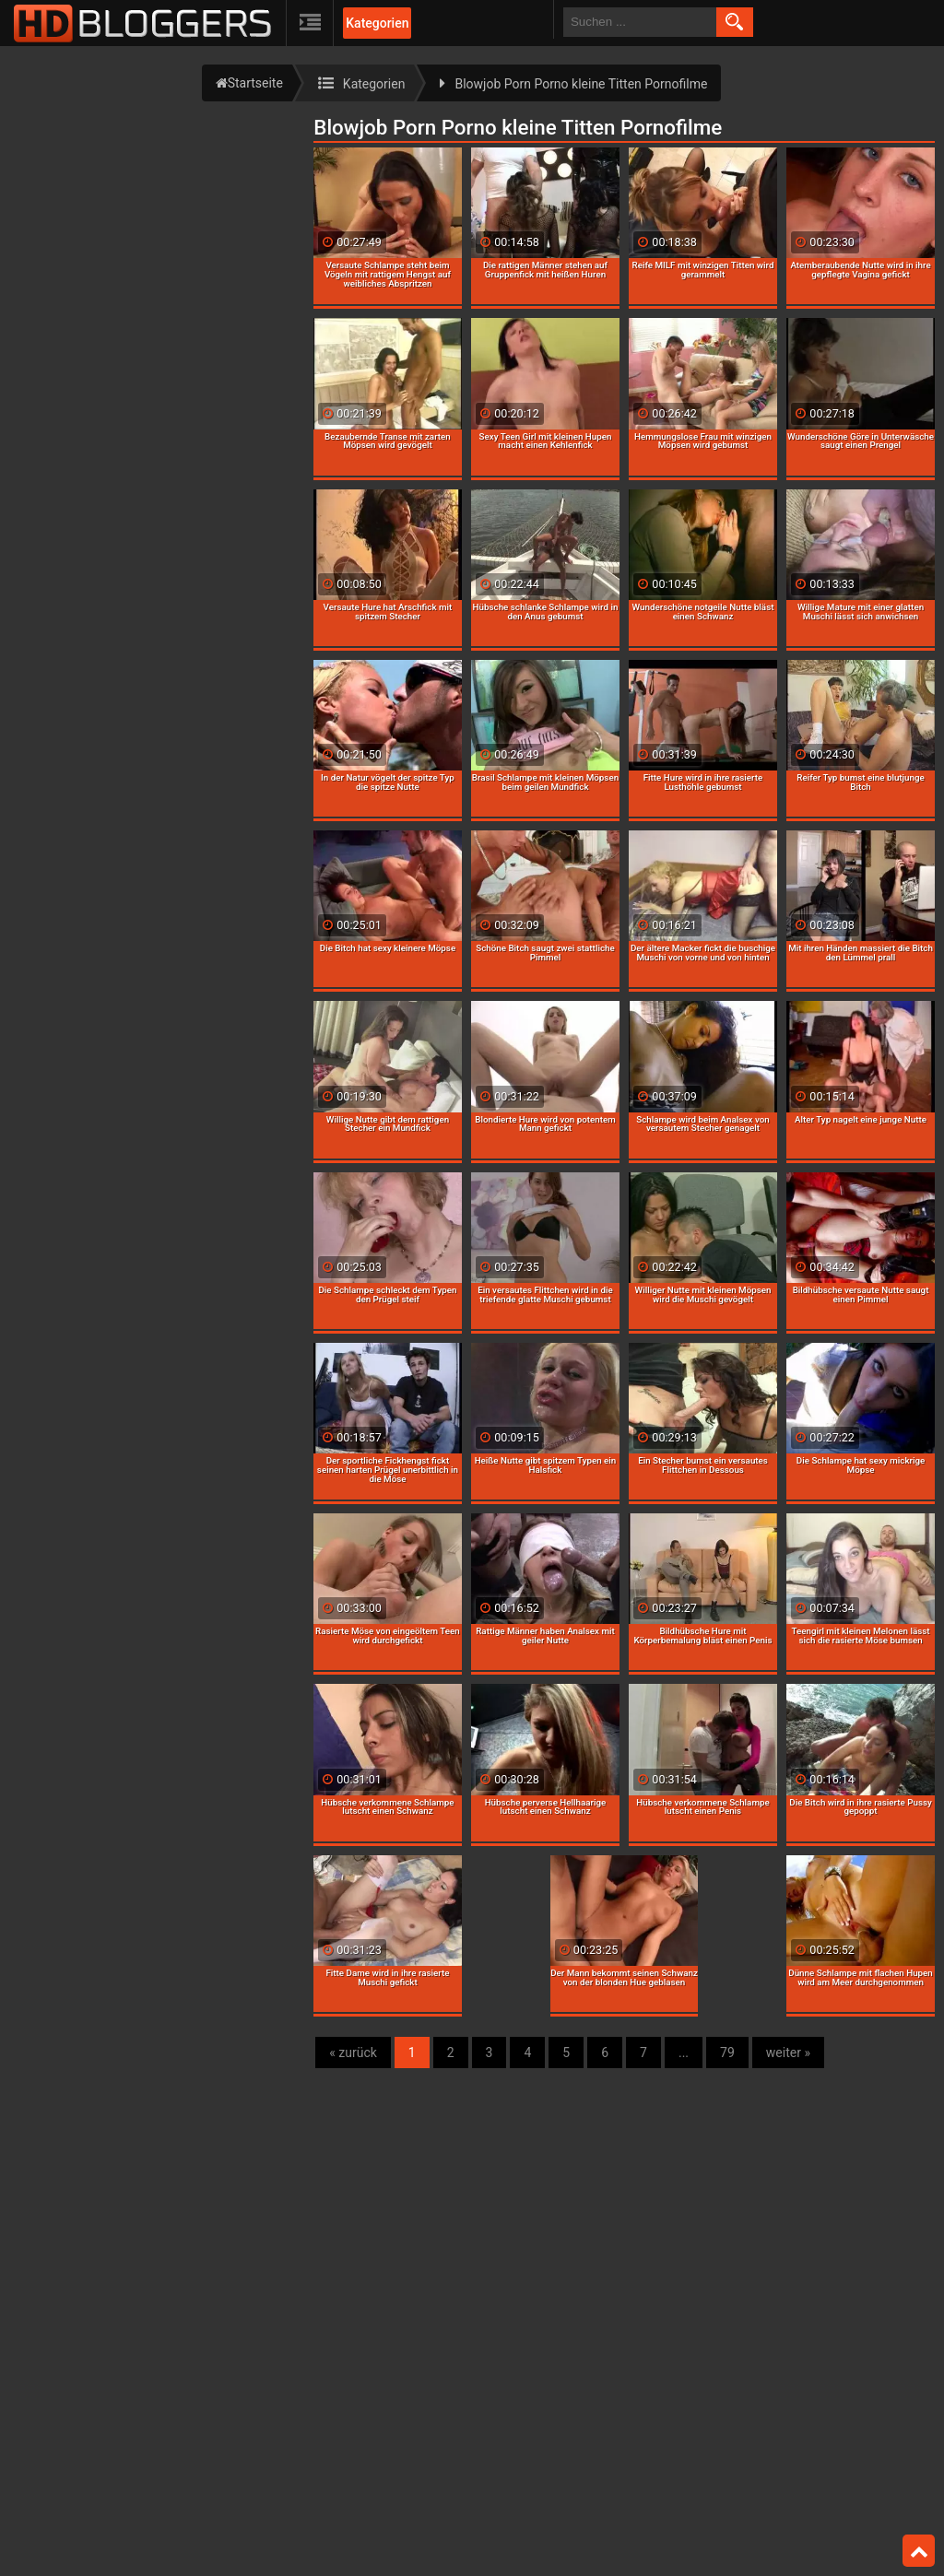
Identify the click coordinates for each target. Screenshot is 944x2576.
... (683, 2052)
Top (919, 2551)
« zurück (353, 2052)
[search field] (639, 22)
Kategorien (377, 23)
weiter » (788, 2052)
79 (727, 2052)
